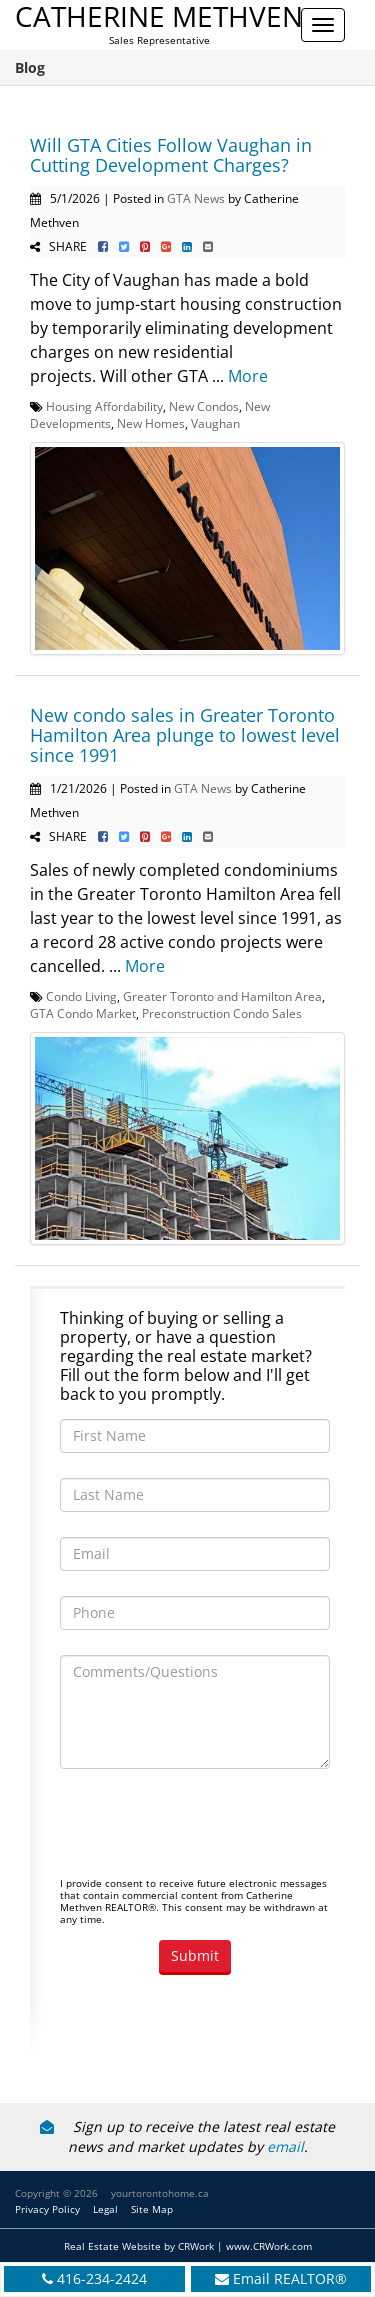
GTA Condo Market (83, 1013)
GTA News (196, 198)
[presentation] (212, 1833)
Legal (105, 2209)
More (248, 376)
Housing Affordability (104, 406)
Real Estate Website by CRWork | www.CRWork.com (188, 2246)
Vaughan (215, 423)
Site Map (152, 2209)
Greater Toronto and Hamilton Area (222, 996)
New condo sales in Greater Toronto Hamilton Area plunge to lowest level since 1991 (185, 735)
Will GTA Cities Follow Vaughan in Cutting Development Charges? (171, 155)
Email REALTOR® (290, 2278)
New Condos (204, 406)
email (285, 2146)
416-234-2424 (102, 2278)
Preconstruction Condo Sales (222, 1013)
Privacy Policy (47, 2209)
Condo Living (81, 996)
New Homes (151, 423)
